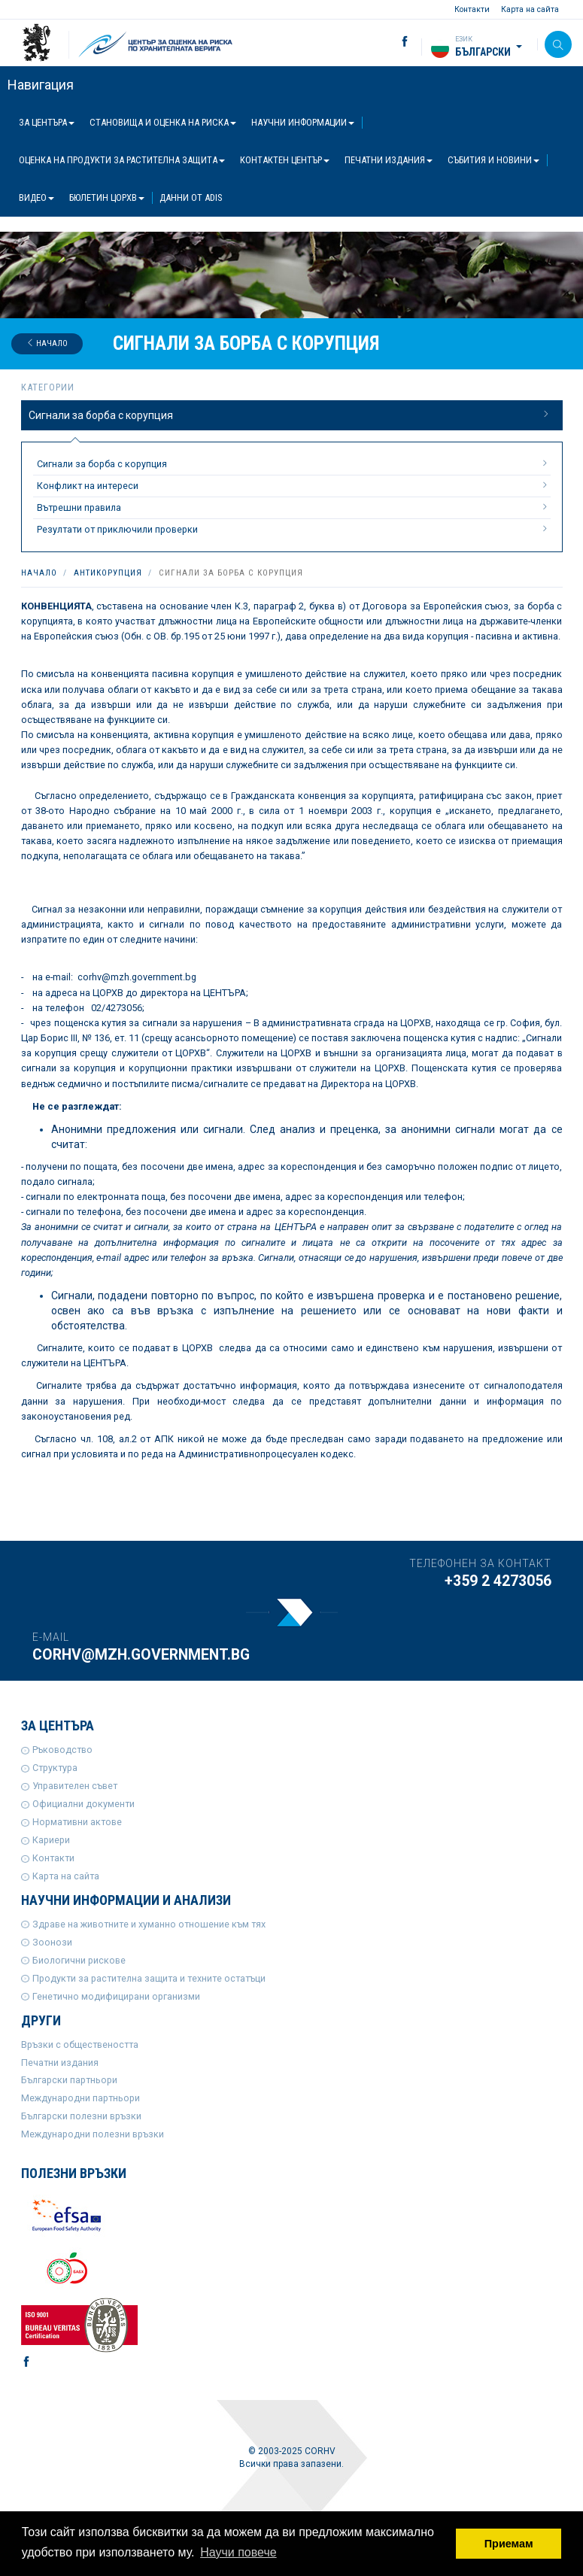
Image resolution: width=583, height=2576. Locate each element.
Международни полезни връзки (92, 2134)
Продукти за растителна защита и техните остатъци (149, 1978)
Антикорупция (108, 573)
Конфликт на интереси (294, 485)
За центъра (46, 122)
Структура (54, 1767)
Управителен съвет (74, 1785)
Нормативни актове (77, 1821)
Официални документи (83, 1803)
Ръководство (62, 1749)
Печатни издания (389, 160)
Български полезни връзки (81, 2116)
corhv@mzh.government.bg (141, 1654)
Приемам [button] (508, 2544)
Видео (36, 197)
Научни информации (302, 122)
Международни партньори (80, 2098)
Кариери (51, 1839)
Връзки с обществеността (79, 2044)
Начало (47, 343)
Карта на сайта (530, 9)
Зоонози (52, 1942)
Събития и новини (493, 160)
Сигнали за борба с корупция (290, 414)
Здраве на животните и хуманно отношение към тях (149, 1924)
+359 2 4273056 (498, 1581)
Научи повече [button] (238, 2552)
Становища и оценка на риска (163, 122)
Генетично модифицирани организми (116, 1996)
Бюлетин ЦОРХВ (106, 197)
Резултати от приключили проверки (294, 529)
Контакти (472, 9)
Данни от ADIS (190, 197)
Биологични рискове (79, 1960)
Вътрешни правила (294, 507)
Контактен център (284, 160)
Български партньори (69, 2079)
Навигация (41, 85)
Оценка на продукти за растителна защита (122, 160)
